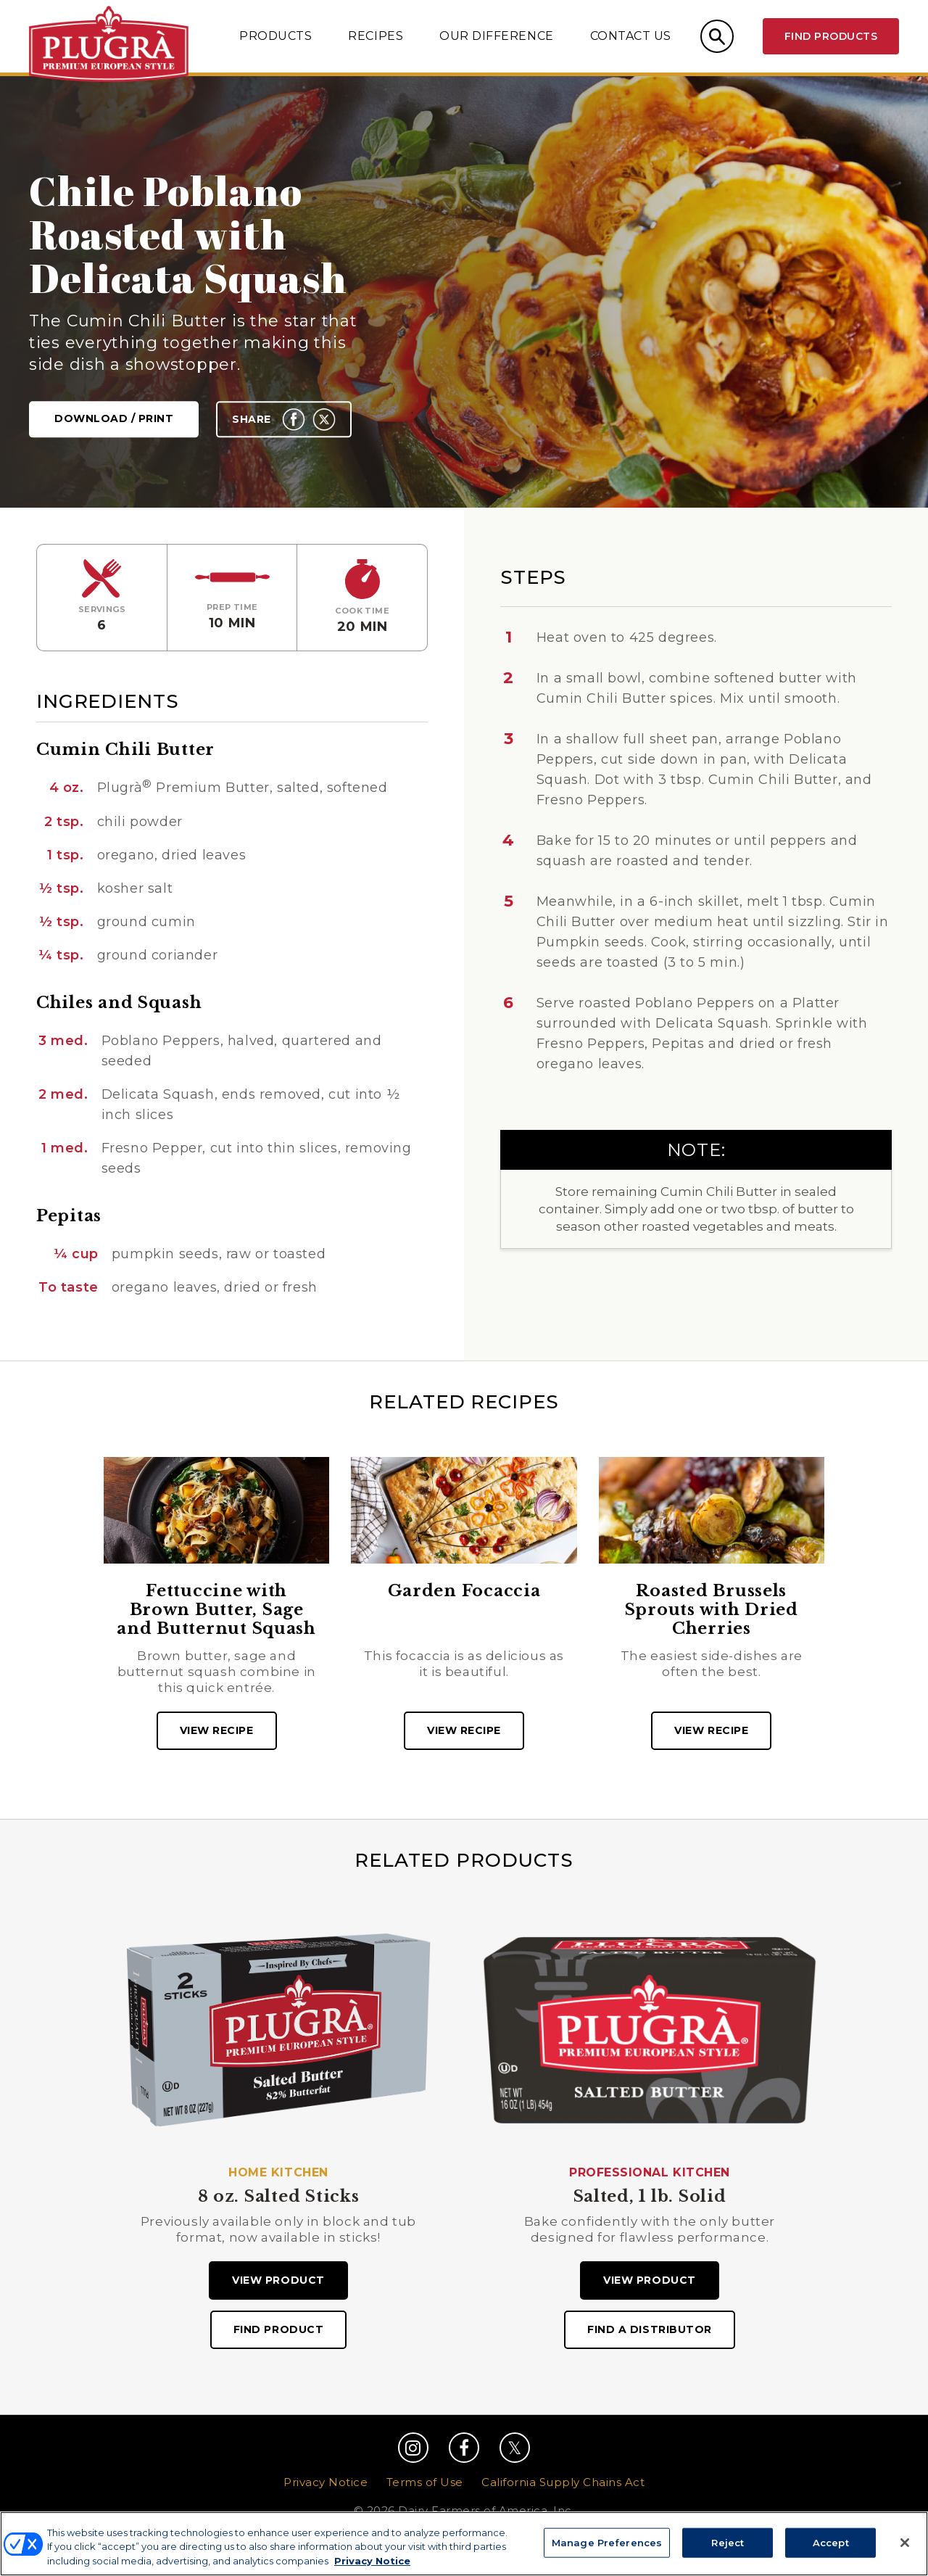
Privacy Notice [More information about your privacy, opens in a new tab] (372, 2569)
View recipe (217, 1730)
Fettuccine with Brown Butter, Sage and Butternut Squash (216, 1610)
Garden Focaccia (464, 1591)
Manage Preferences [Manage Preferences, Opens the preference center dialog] (607, 2550)
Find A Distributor (649, 2329)
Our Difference (496, 36)
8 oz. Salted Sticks (279, 2196)
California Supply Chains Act (563, 2482)
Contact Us (630, 36)
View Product (278, 2280)
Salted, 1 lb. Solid (649, 2196)
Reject (727, 2550)
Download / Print (113, 419)
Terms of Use (424, 2482)
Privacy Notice (325, 2482)
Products (275, 36)
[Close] (905, 2551)
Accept (831, 2550)
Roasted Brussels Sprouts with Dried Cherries (711, 1610)
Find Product (278, 2329)
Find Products (830, 36)
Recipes (375, 36)
